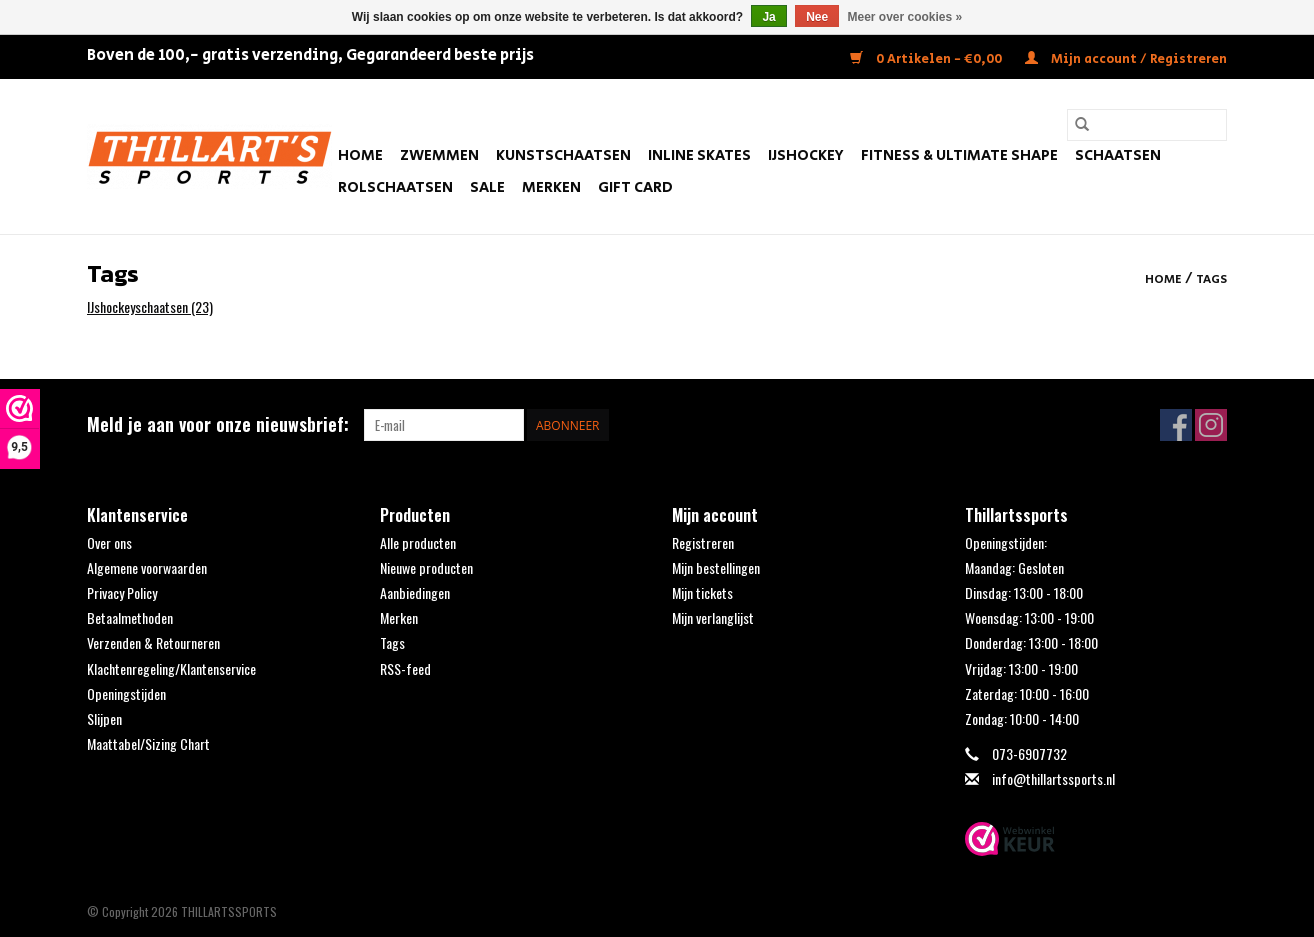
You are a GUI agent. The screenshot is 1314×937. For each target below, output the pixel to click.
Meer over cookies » (905, 17)
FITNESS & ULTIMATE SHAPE (959, 155)
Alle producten (418, 542)
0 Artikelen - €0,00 (927, 59)
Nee (817, 17)
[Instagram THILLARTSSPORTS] (1211, 425)
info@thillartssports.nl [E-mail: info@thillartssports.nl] (1053, 778)
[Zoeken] (1147, 125)
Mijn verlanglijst (713, 617)
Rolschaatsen (395, 187)
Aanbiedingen (415, 592)
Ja (768, 17)
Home (360, 155)
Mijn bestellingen (716, 567)
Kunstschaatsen (563, 155)
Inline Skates (699, 155)
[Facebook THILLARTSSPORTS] (1176, 425)
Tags (1211, 279)
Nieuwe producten (426, 567)
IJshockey (806, 155)
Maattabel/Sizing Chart (148, 743)
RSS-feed (405, 668)
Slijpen (104, 718)
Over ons (109, 542)
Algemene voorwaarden (147, 567)
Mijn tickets (702, 592)
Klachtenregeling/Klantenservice (171, 668)
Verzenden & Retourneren (153, 642)
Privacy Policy (122, 592)
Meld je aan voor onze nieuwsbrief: (218, 424)
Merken (551, 187)
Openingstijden (126, 693)
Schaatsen (1118, 155)
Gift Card (635, 187)
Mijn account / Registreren (1126, 59)
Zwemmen (439, 155)
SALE (487, 187)
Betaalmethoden (130, 617)
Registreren (703, 542)
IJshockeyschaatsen (150, 306)
